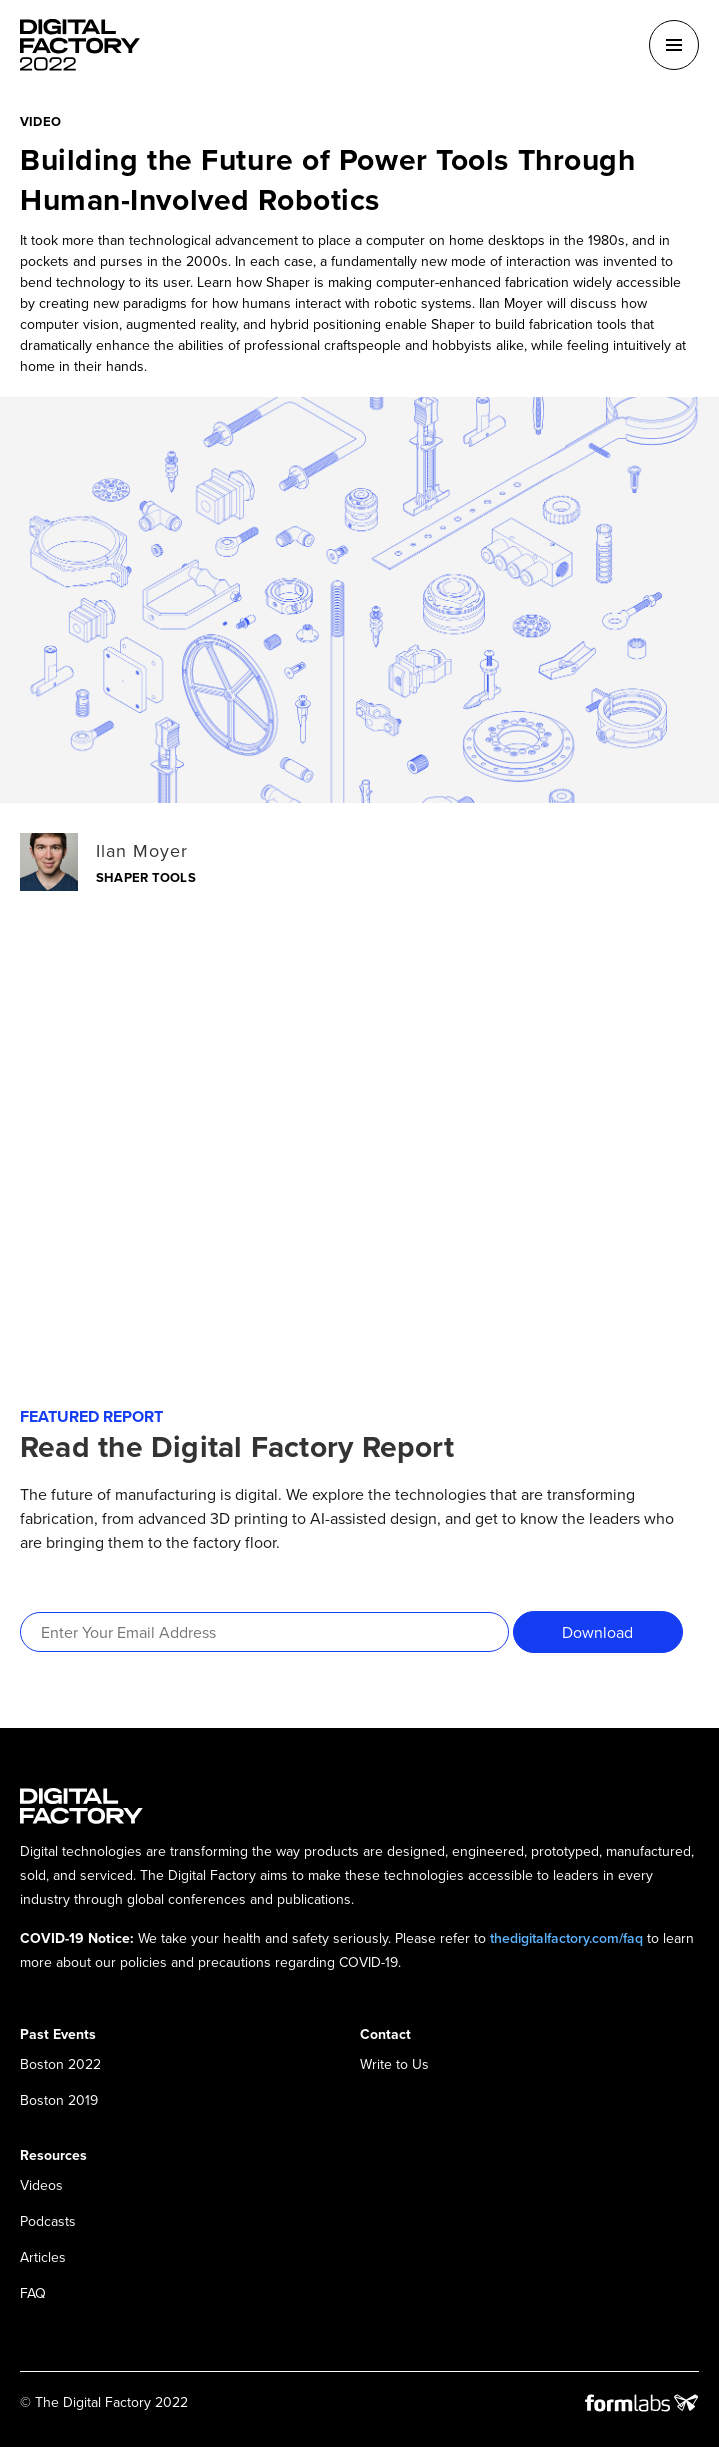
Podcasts (48, 2221)
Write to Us (394, 2064)
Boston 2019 (59, 2100)
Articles (43, 2257)
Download (597, 1632)
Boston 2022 (60, 2064)
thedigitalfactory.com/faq (566, 1938)
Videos (41, 2185)
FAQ (33, 2293)
